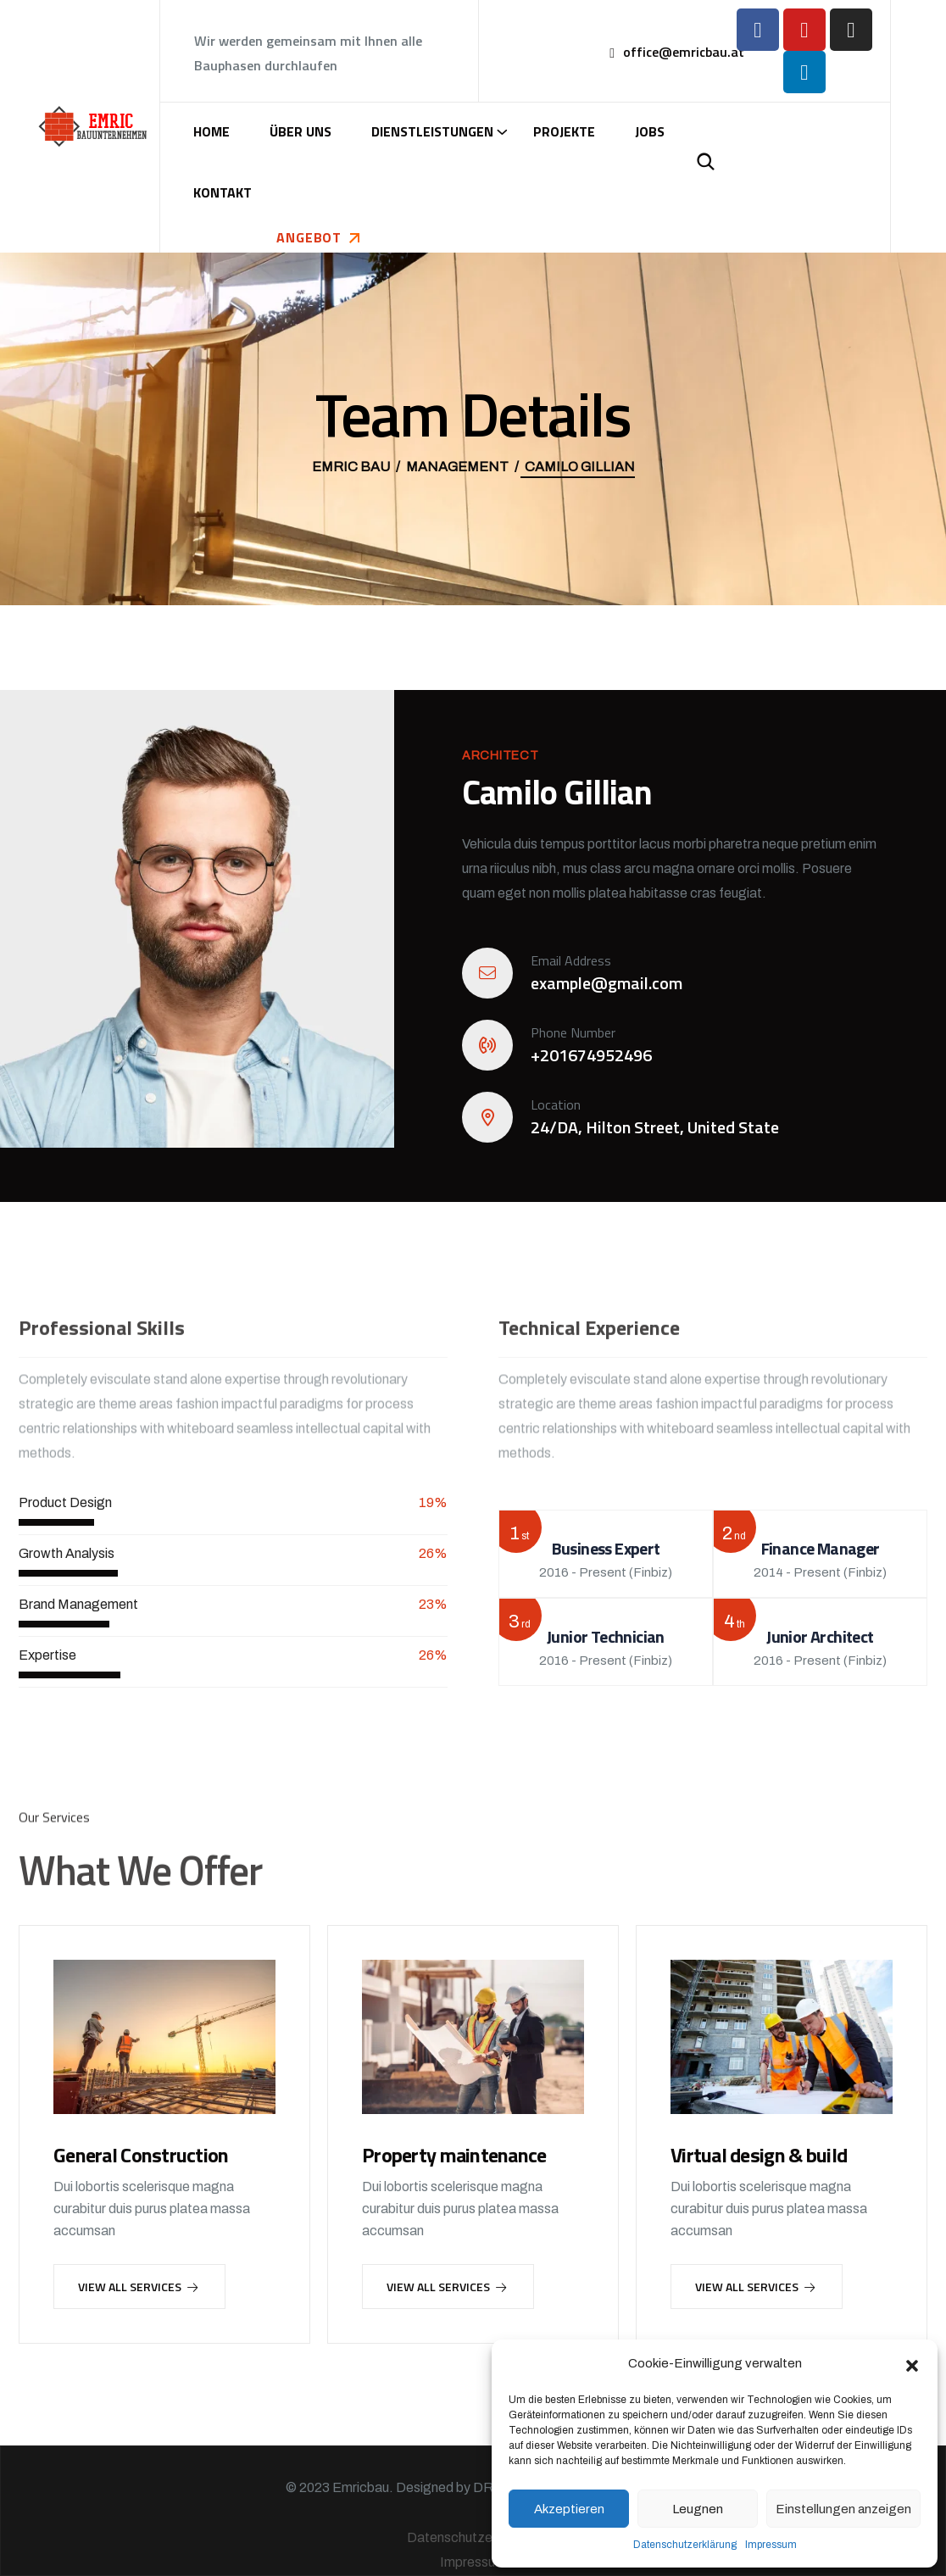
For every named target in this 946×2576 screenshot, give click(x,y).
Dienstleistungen (432, 131)
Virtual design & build (759, 2154)
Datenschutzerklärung (685, 2545)
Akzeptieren (569, 2509)
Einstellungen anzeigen (843, 2509)
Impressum (771, 2545)
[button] (912, 2364)
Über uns (300, 131)
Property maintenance (454, 2154)
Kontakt (222, 192)
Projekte (564, 131)
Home (211, 131)
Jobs (650, 131)
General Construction (141, 2154)
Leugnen (697, 2509)
